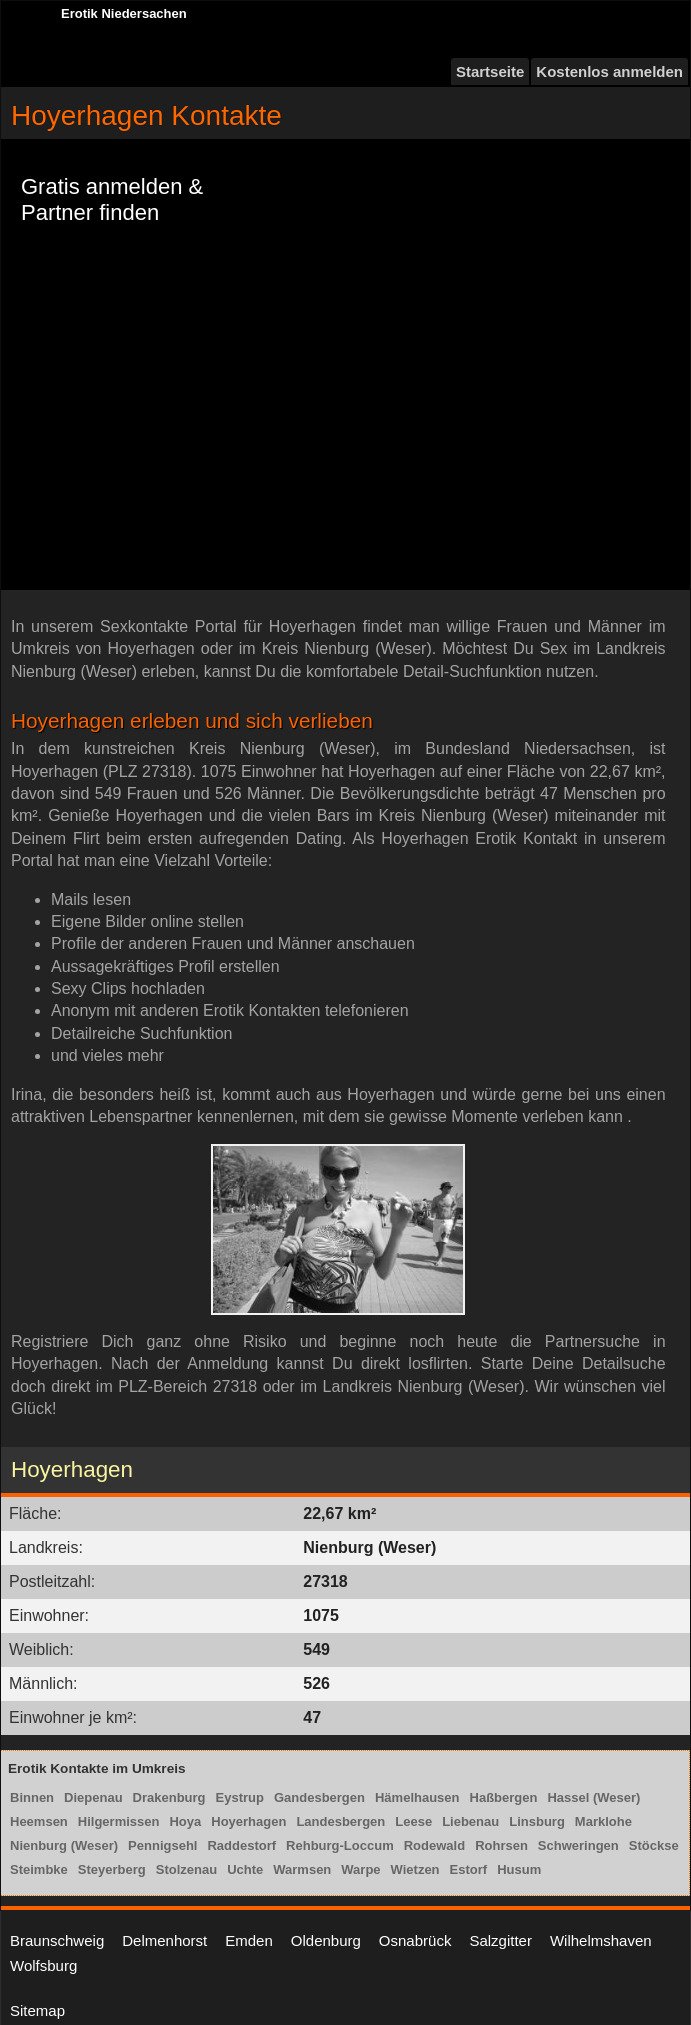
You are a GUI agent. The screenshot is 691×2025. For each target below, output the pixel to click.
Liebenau (470, 1821)
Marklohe (603, 1821)
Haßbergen (504, 1797)
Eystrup (240, 1797)
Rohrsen (501, 1845)
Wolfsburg (43, 1965)
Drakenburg (169, 1797)
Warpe (360, 1869)
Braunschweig (57, 1940)
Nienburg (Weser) (64, 1845)
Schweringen (578, 1845)
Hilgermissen (119, 1821)
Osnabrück (415, 1940)
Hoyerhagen (248, 1821)
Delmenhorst (164, 1940)
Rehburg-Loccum (340, 1845)
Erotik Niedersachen (124, 13)
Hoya (185, 1821)
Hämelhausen (417, 1797)
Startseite (490, 71)
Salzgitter (500, 1940)
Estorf (469, 1869)
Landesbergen (340, 1821)
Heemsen (39, 1821)
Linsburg (537, 1821)
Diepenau (93, 1797)
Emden (249, 1940)
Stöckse (654, 1845)
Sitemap (37, 2010)
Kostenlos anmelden (609, 71)
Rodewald (434, 1845)
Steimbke (39, 1869)
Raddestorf (241, 1845)
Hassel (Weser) (593, 1797)
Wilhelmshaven (601, 1940)
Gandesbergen (319, 1797)
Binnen (32, 1797)
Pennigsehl (162, 1845)
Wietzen (415, 1869)
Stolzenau (186, 1869)
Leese (413, 1821)
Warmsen (302, 1869)
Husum (519, 1869)
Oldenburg (326, 1940)
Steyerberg (112, 1869)
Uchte (245, 1869)
